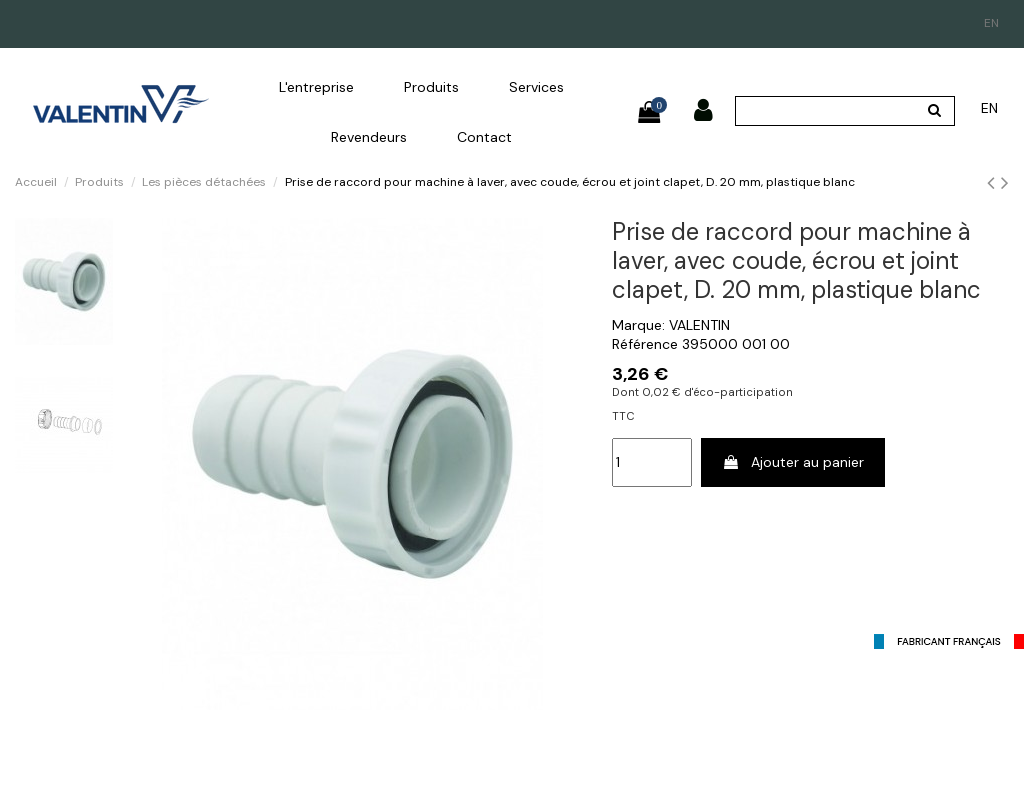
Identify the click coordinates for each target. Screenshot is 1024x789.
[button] (316, 87)
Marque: (638, 325)
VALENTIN (699, 325)
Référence (645, 344)
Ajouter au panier (793, 462)
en (991, 23)
